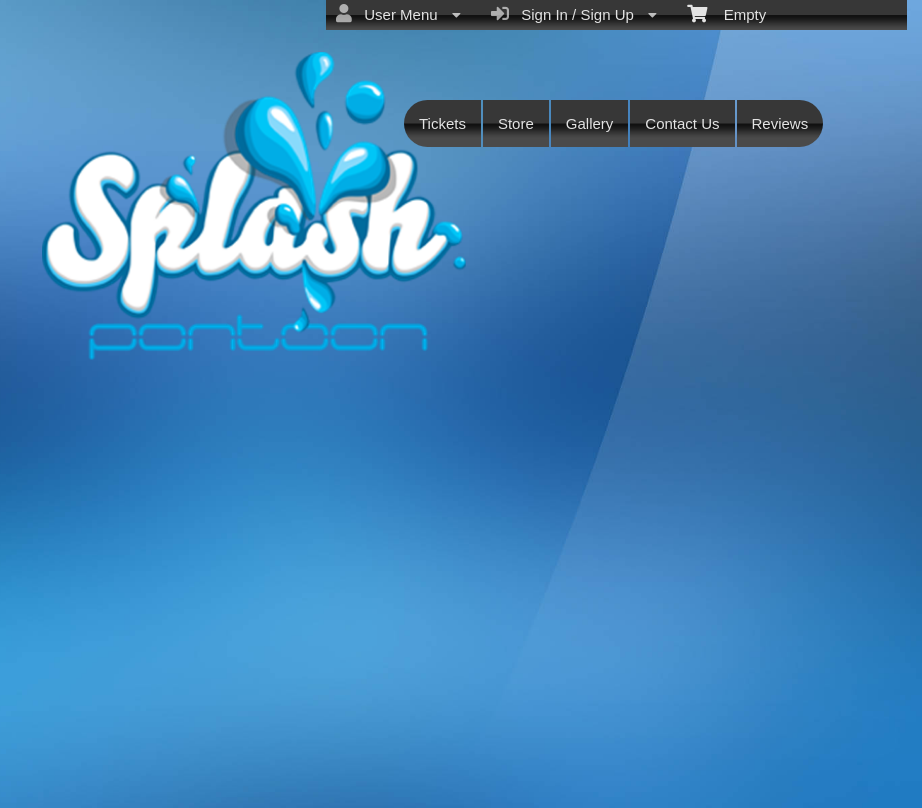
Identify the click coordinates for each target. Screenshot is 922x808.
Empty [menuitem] (726, 13)
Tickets (442, 123)
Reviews (780, 123)
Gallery (590, 123)
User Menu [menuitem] (398, 14)
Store (516, 123)
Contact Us (682, 123)
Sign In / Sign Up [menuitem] (574, 14)
